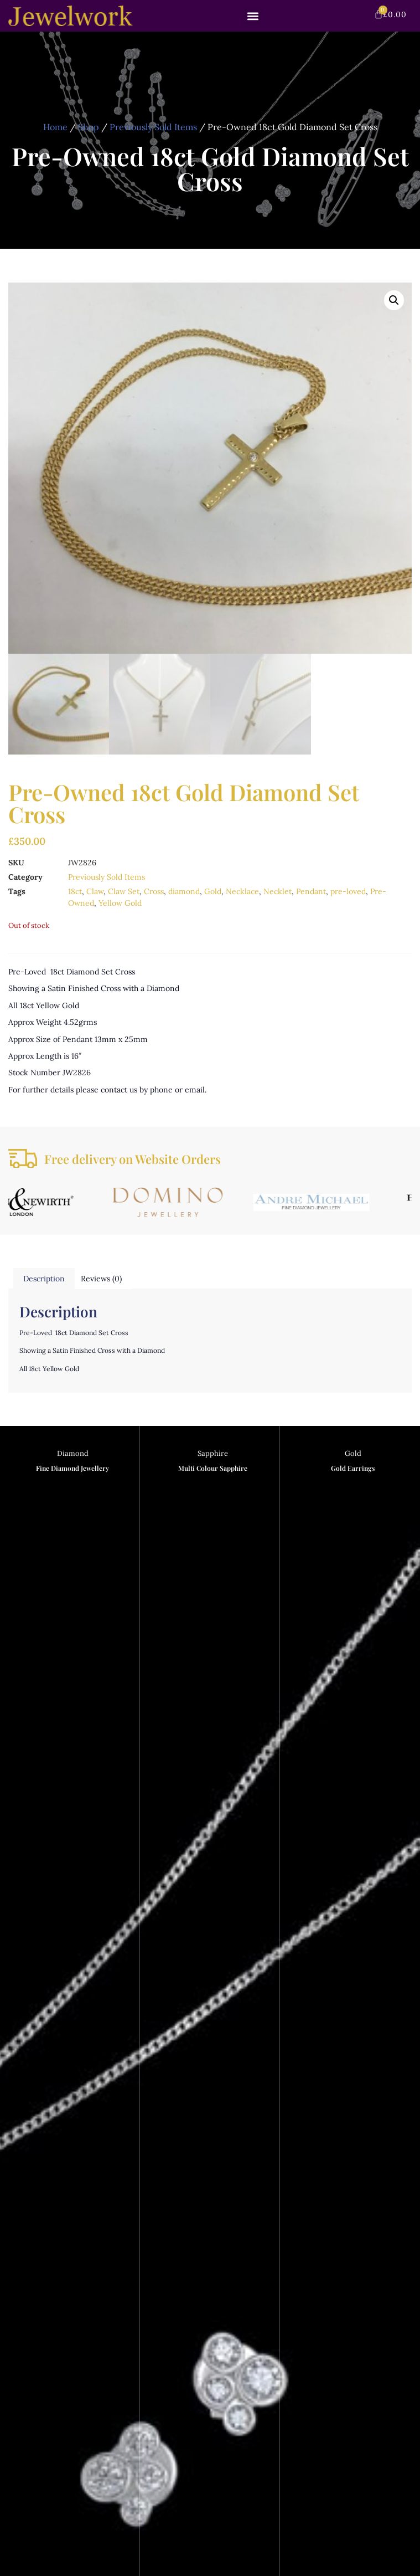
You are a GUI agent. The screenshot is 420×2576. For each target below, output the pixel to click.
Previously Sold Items (153, 126)
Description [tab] (44, 1279)
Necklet (277, 891)
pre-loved (348, 891)
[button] (253, 16)
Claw (94, 891)
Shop (88, 126)
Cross (154, 891)
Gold (212, 891)
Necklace (242, 891)
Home (55, 126)
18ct (75, 891)
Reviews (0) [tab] (101, 1279)
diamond (184, 891)
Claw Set (123, 891)
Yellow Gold (120, 903)
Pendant (311, 891)
